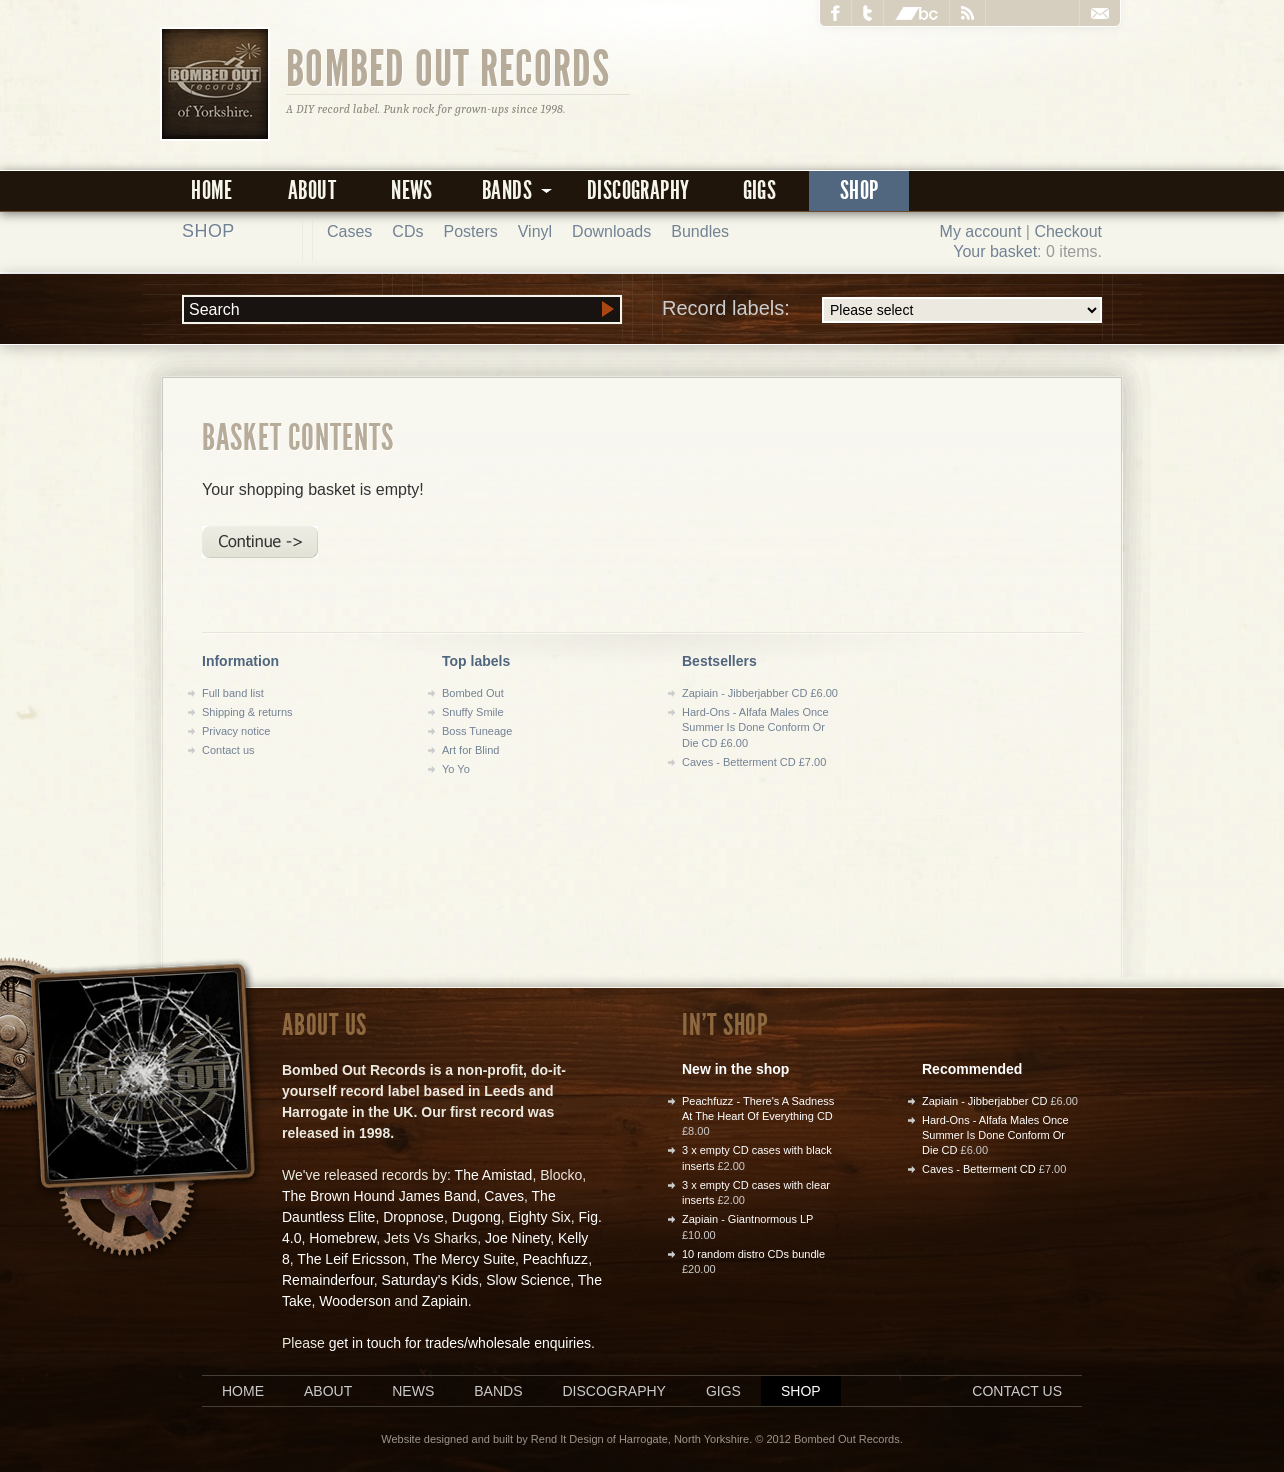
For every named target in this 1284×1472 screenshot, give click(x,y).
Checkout (1068, 231)
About (312, 190)
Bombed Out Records (448, 67)
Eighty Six (539, 1217)
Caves (504, 1196)
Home (212, 190)
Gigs (760, 190)
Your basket (995, 251)
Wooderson (354, 1301)
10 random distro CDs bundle (753, 1254)
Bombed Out (473, 693)
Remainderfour (328, 1280)
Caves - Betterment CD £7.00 (754, 762)
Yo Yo (456, 769)
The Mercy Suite (464, 1259)
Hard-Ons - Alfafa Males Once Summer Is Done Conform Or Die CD (995, 1135)
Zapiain (445, 1301)
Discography (638, 190)
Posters (470, 231)
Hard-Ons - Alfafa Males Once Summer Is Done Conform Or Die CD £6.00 (755, 727)
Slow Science (528, 1280)
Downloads (611, 231)
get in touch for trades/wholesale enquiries (460, 1343)
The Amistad (494, 1175)
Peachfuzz (555, 1259)
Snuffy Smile (473, 712)
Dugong (476, 1217)
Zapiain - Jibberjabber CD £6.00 (760, 693)
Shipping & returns (247, 712)
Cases (349, 231)
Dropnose (413, 1217)
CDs (407, 231)
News (412, 190)
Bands (498, 1391)
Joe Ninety (517, 1238)
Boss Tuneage (477, 731)
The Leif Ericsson (351, 1259)
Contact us (228, 750)
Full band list (233, 693)
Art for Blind (470, 750)
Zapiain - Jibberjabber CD (984, 1101)
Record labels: (882, 310)
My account (981, 231)
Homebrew (342, 1238)
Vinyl (535, 231)
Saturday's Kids (430, 1280)
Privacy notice (236, 731)
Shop (859, 190)
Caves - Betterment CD (979, 1169)
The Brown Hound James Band (379, 1196)
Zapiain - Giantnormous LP (747, 1219)
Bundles (700, 231)
